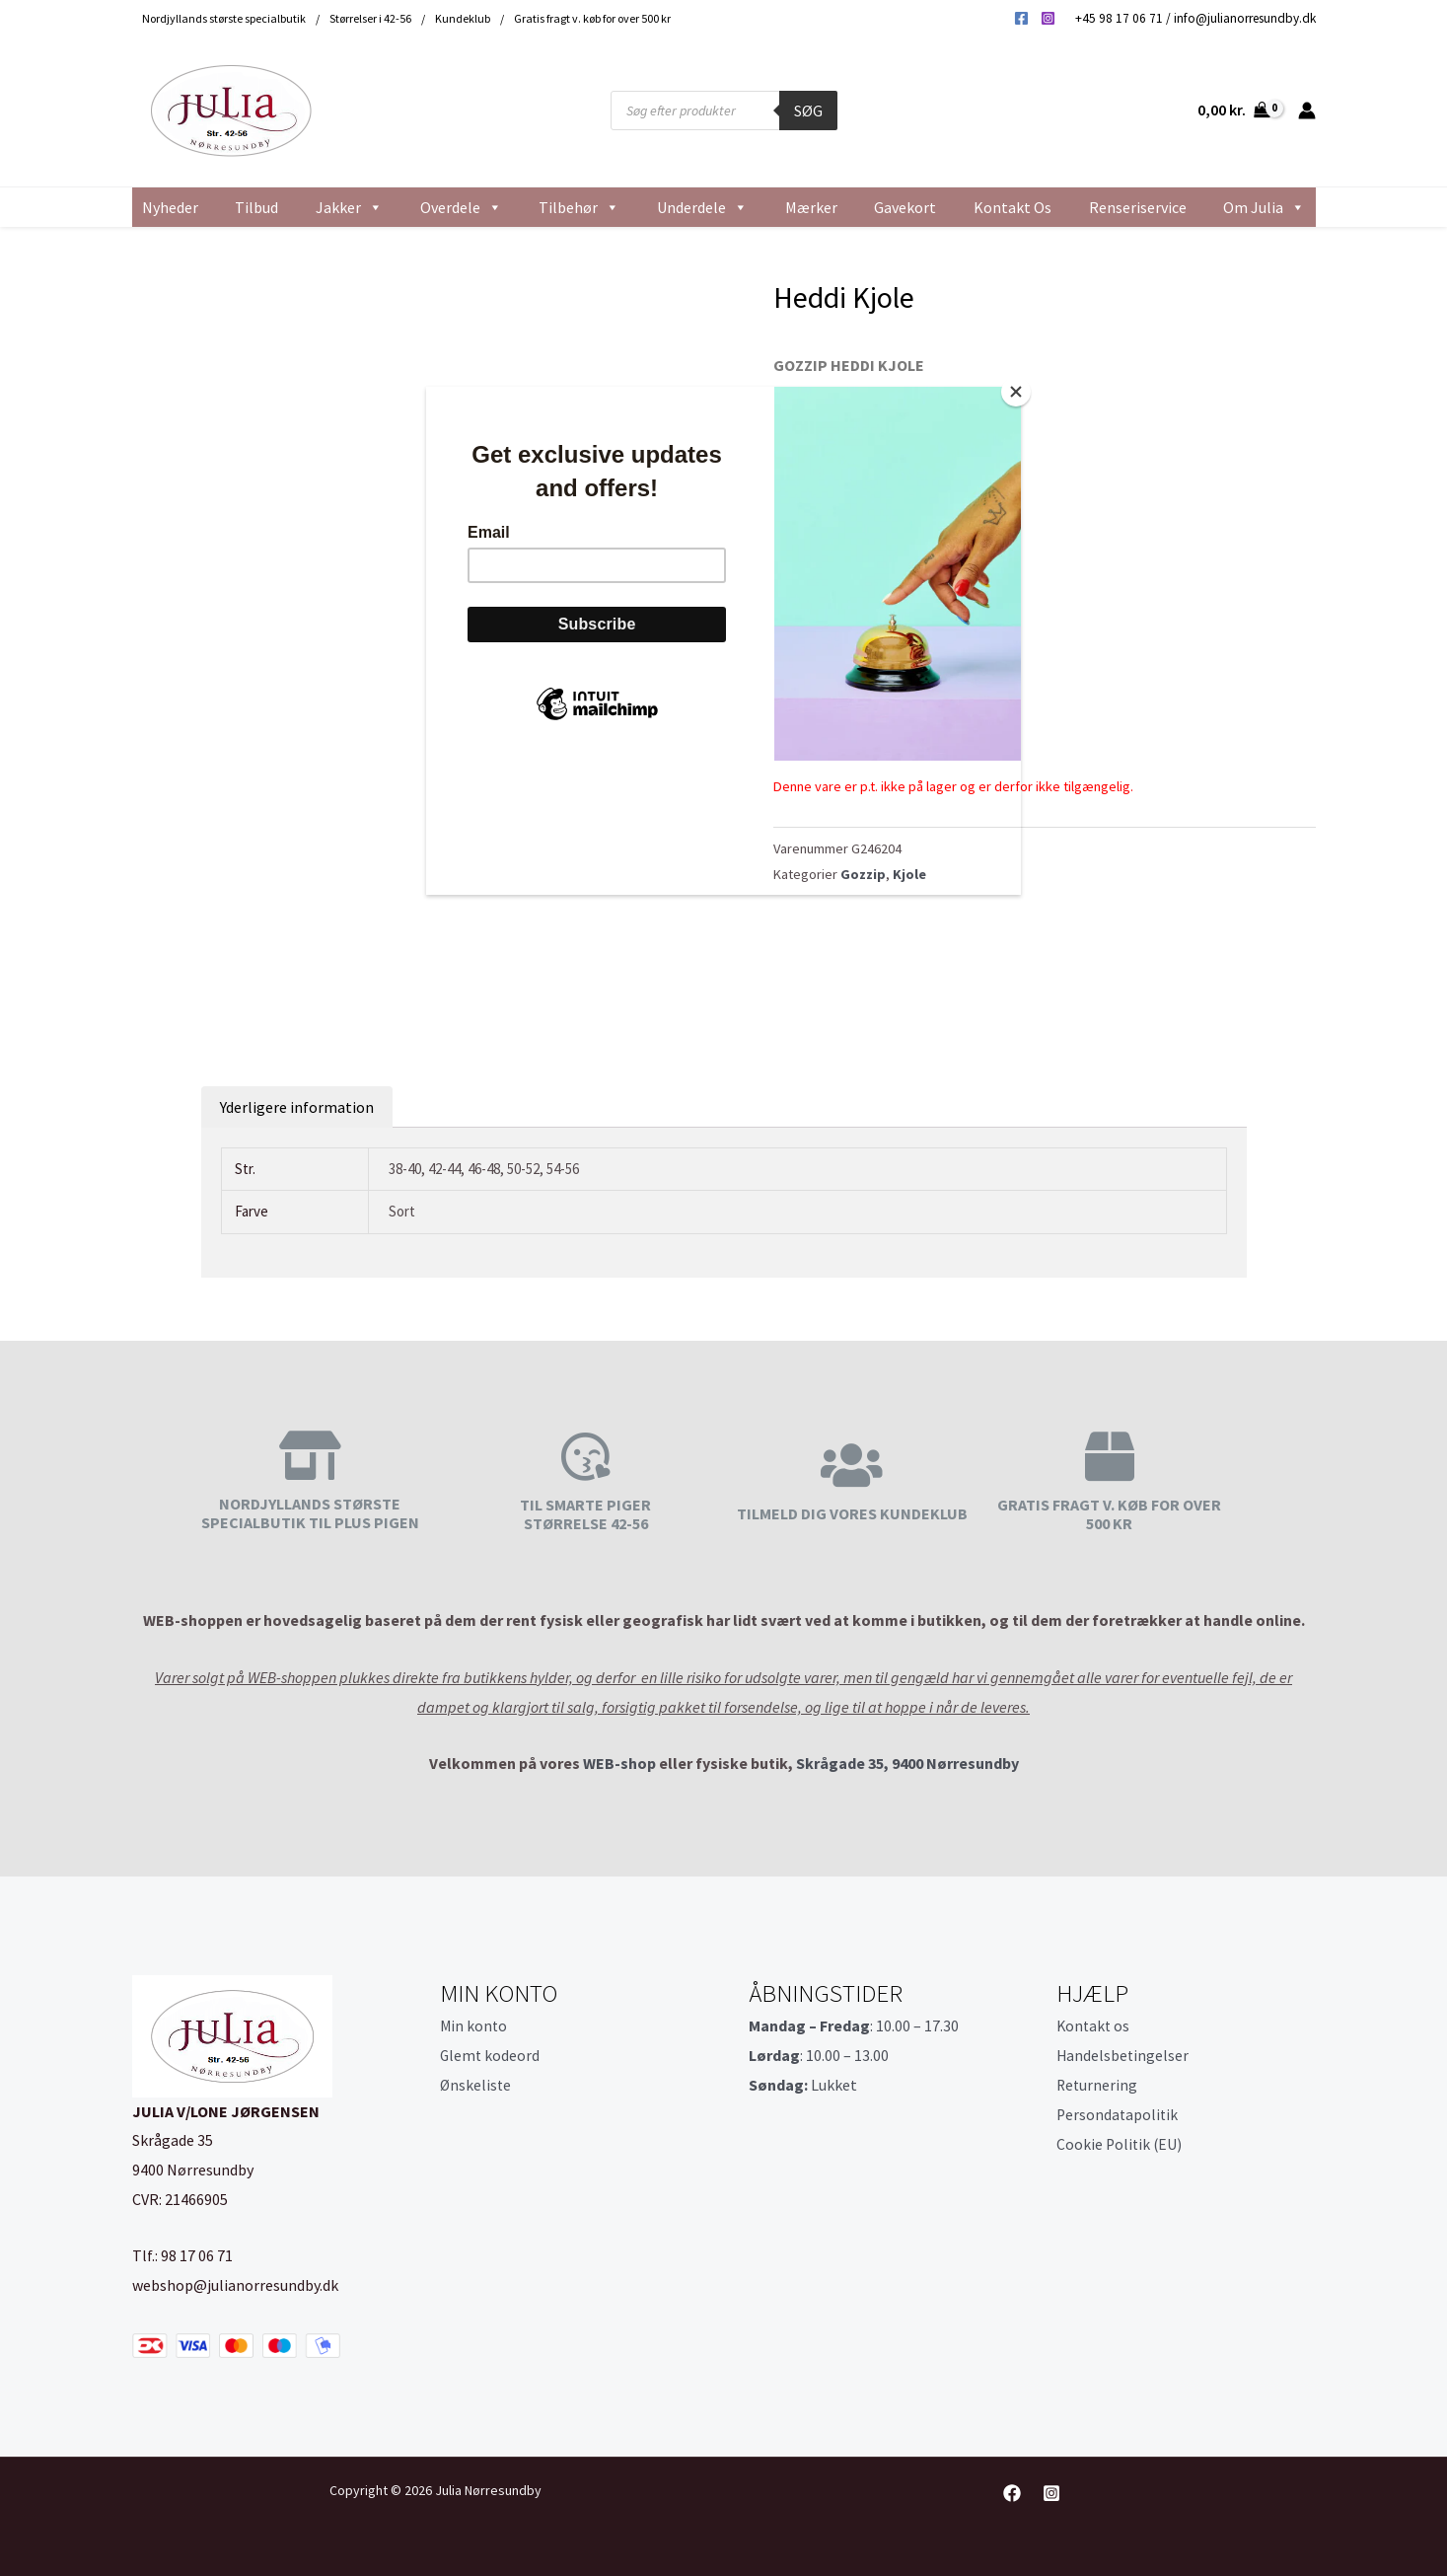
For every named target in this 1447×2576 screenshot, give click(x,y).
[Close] (1016, 391)
